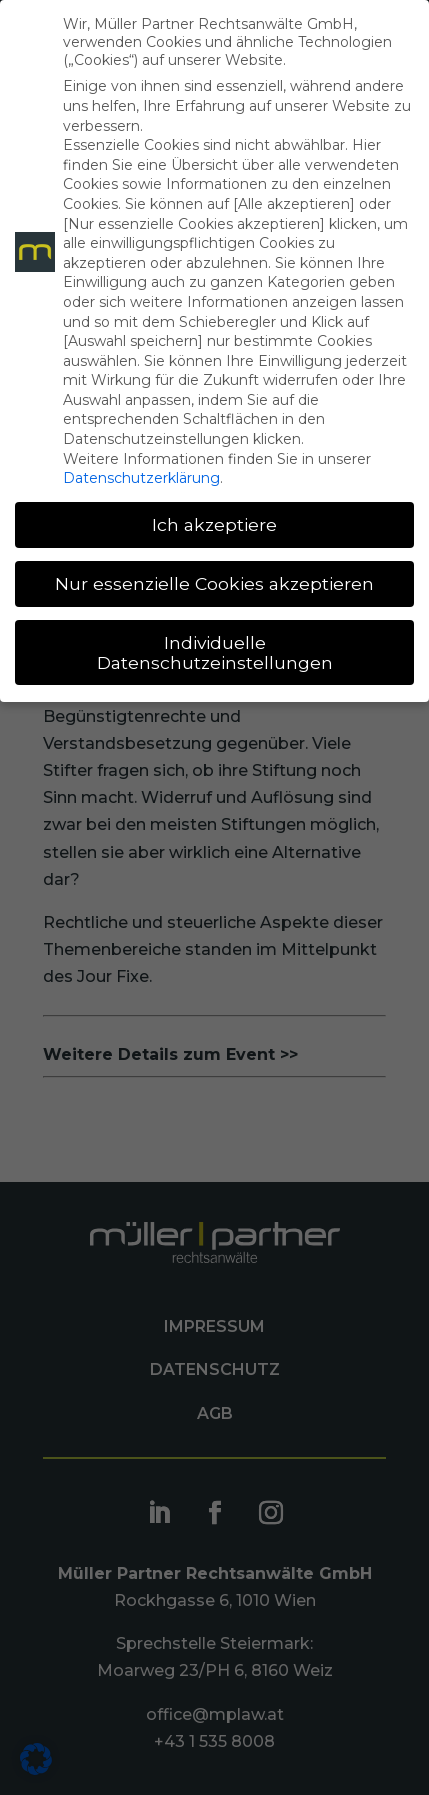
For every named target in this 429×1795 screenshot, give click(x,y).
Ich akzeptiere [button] (214, 524)
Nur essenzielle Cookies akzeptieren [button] (214, 583)
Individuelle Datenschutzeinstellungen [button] (215, 652)
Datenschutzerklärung (141, 478)
